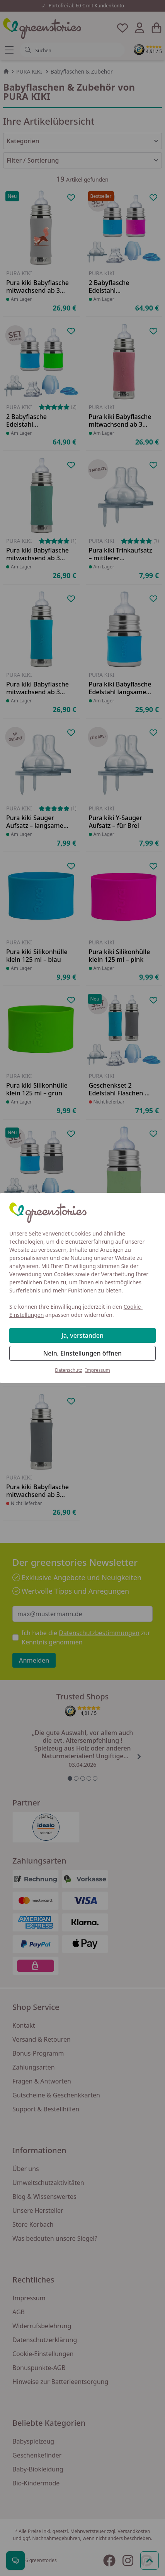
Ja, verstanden (82, 1335)
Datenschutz (68, 1370)
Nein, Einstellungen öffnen (82, 1353)
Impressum (97, 1370)
